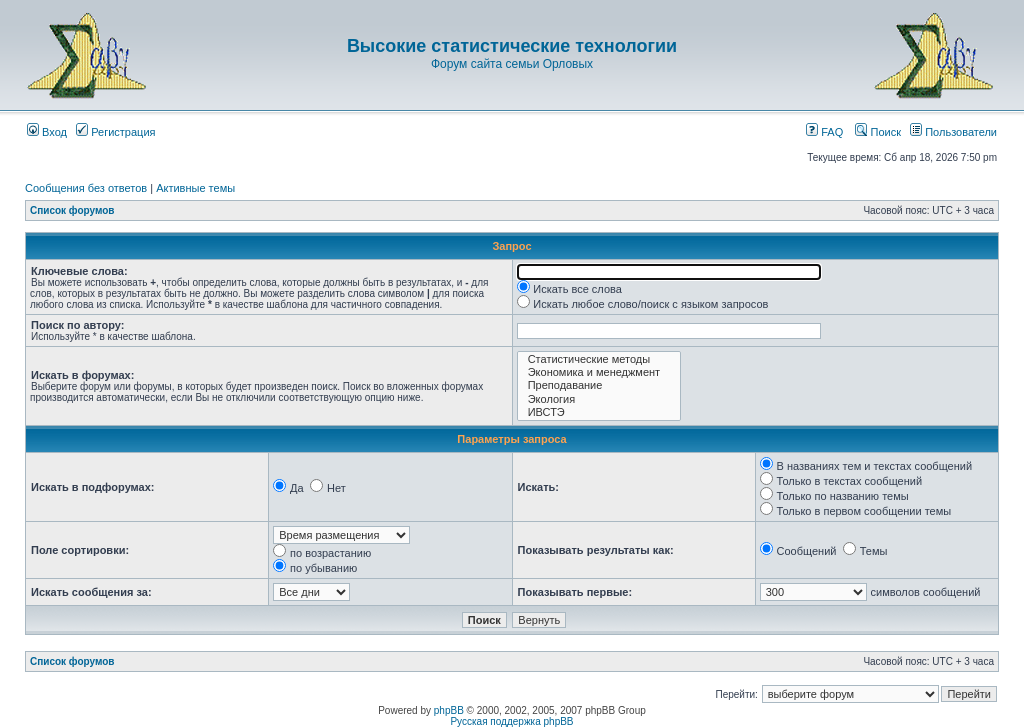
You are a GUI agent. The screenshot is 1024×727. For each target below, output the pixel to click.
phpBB (449, 710)
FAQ (824, 132)
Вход (47, 132)
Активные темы (195, 188)
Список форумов (72, 210)
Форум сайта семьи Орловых (512, 64)
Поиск (878, 132)
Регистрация (115, 132)
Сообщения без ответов (86, 188)
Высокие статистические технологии (512, 46)
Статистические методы (599, 359)
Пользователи (953, 132)
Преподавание (599, 385)
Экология (599, 399)
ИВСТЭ (599, 412)
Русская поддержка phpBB (511, 721)
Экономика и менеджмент (599, 372)
